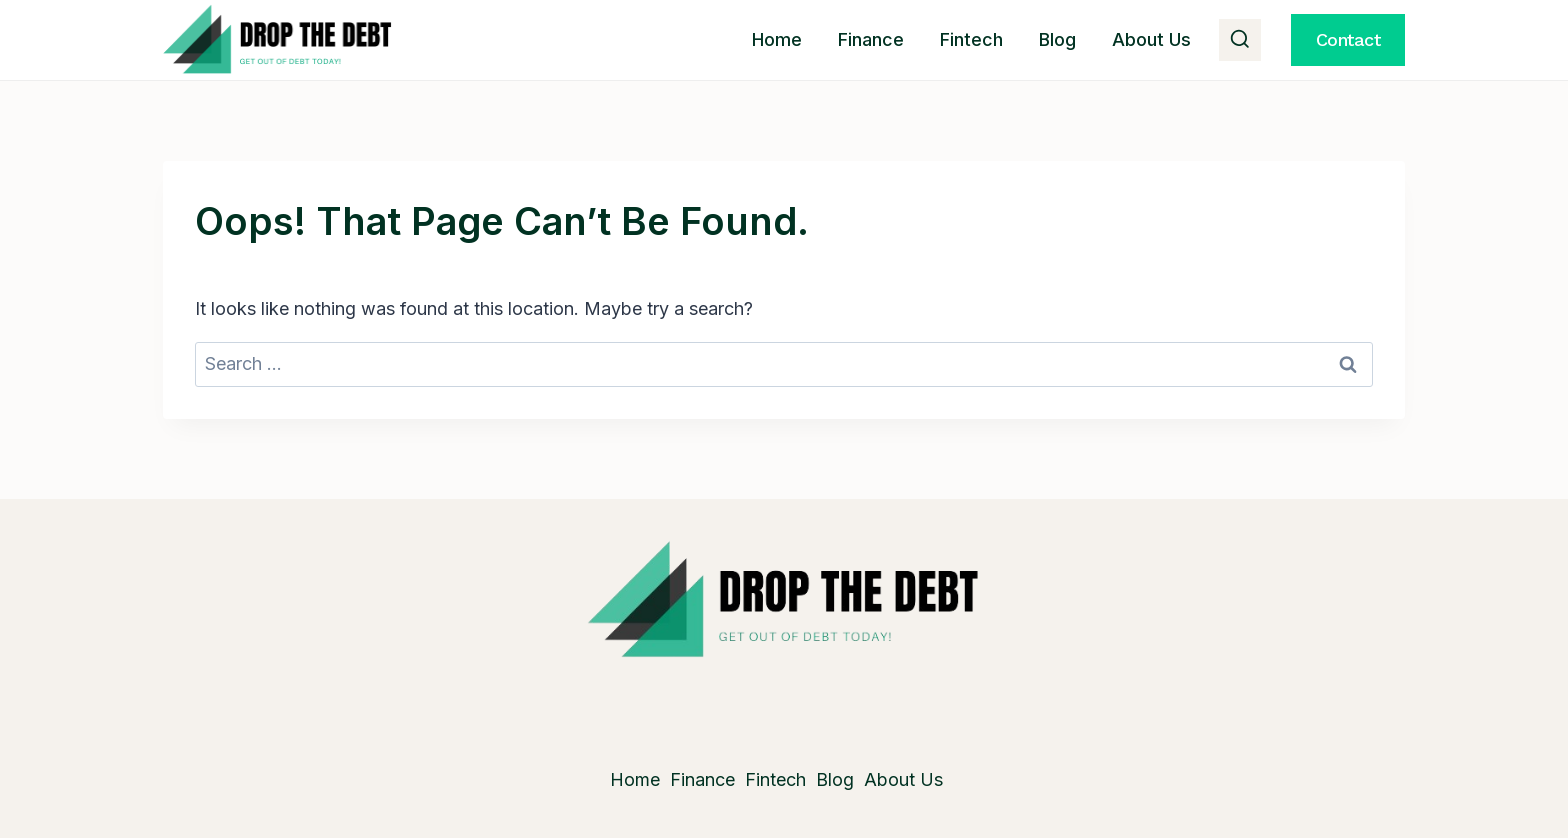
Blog (1057, 39)
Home (777, 39)
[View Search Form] (1240, 40)
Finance (871, 39)
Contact (1348, 39)
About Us (1151, 39)
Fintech (971, 39)
